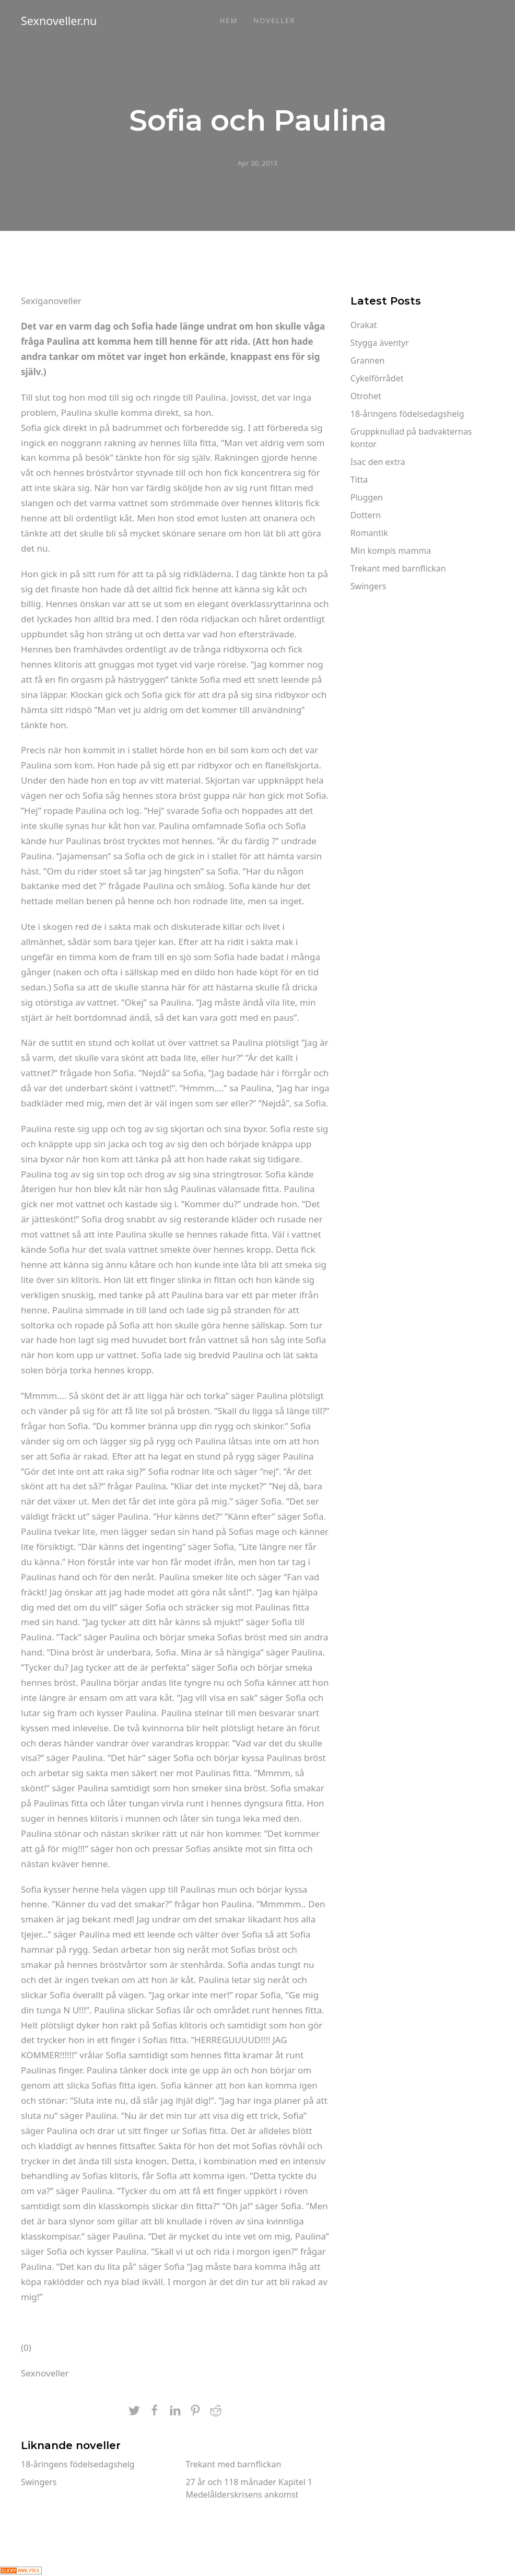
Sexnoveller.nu (59, 20)
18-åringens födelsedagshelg (78, 2464)
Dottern (365, 515)
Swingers (39, 2482)
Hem (229, 20)
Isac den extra (377, 462)
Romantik (369, 533)
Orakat (363, 325)
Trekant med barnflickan (233, 2464)
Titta (359, 479)
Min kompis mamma (390, 550)
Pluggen (366, 497)
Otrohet (365, 396)
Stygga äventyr (379, 342)
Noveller (274, 20)
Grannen (367, 360)
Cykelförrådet (377, 378)
